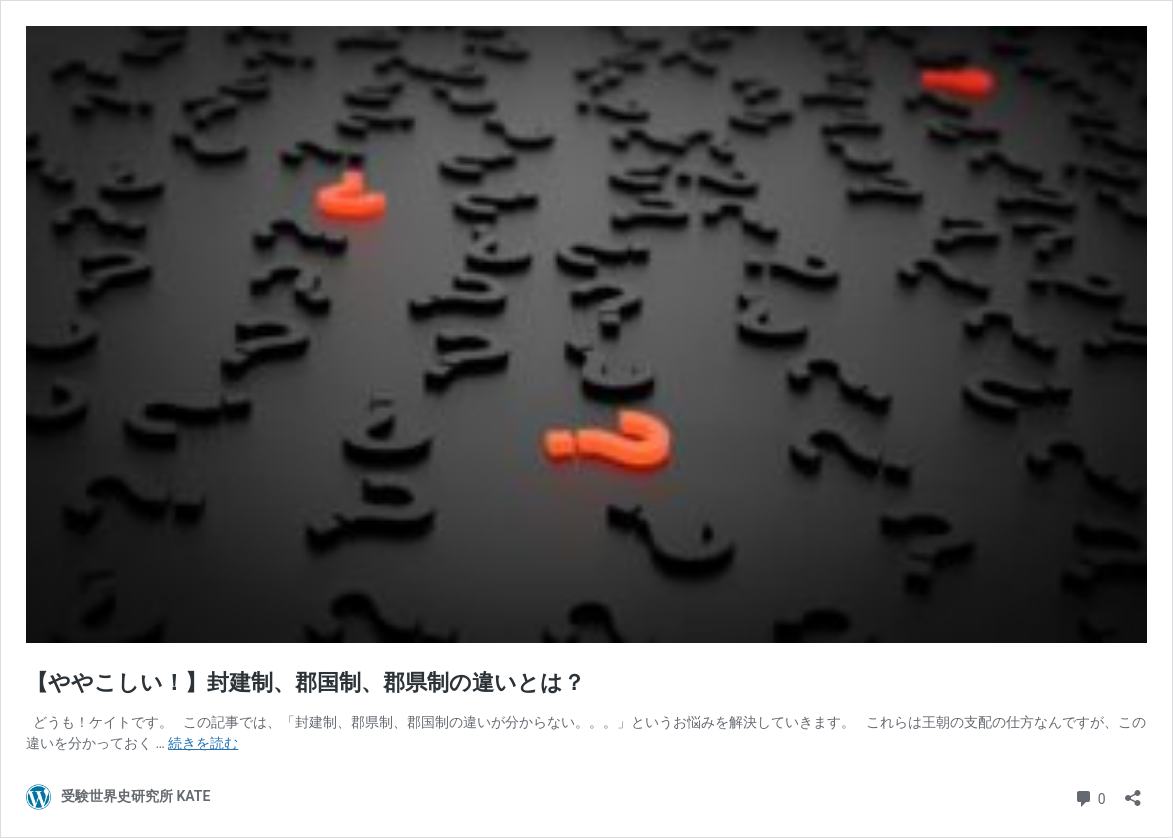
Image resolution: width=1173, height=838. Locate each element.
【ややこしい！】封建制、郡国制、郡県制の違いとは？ (305, 682)
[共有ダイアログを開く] (1133, 791)
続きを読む (203, 743)
